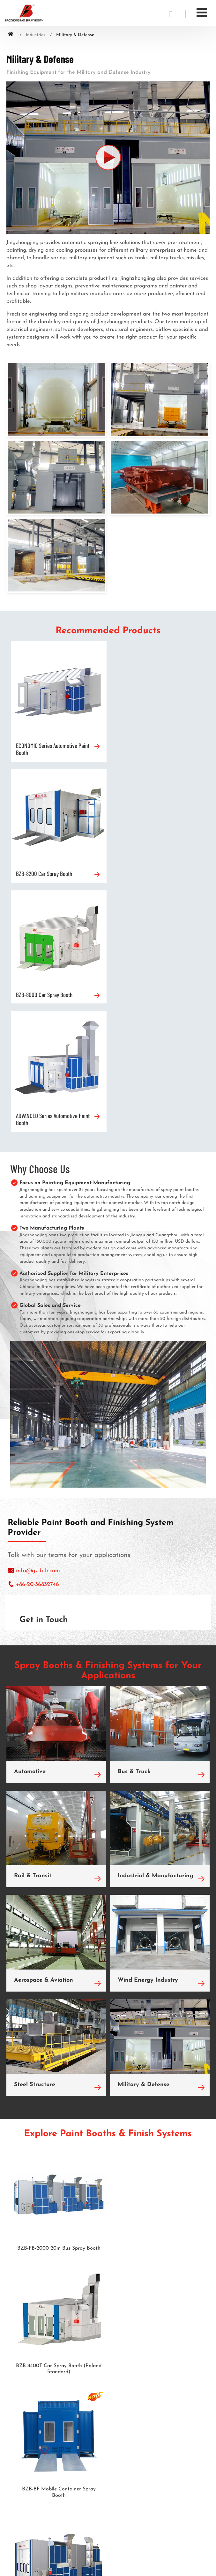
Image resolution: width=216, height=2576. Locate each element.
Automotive (30, 1528)
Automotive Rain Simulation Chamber (45, 2333)
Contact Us (24, 2497)
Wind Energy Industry (148, 1737)
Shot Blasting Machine (29, 2372)
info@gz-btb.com (38, 1327)
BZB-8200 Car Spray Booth (143, 745)
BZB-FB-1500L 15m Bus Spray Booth (157, 2127)
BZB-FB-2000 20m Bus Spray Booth (58, 2004)
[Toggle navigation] (202, 13)
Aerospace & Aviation (43, 1737)
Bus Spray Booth (23, 2314)
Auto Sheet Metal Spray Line (35, 2323)
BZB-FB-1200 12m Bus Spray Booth (59, 2250)
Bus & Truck (134, 1528)
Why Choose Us (40, 925)
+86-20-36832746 (37, 1341)
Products (21, 2291)
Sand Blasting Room (27, 2353)
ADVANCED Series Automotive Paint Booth (152, 876)
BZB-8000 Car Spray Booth (44, 872)
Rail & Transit (32, 1632)
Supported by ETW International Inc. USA (108, 2565)
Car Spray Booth (23, 2304)
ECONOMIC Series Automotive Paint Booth (52, 748)
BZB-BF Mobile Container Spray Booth (58, 2130)
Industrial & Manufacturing (155, 1632)
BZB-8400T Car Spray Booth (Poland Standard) (157, 2007)
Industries (35, 35)
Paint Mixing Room (25, 2362)
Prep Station (18, 2343)
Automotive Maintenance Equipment (43, 2382)
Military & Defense (143, 1841)
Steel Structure (34, 1841)
